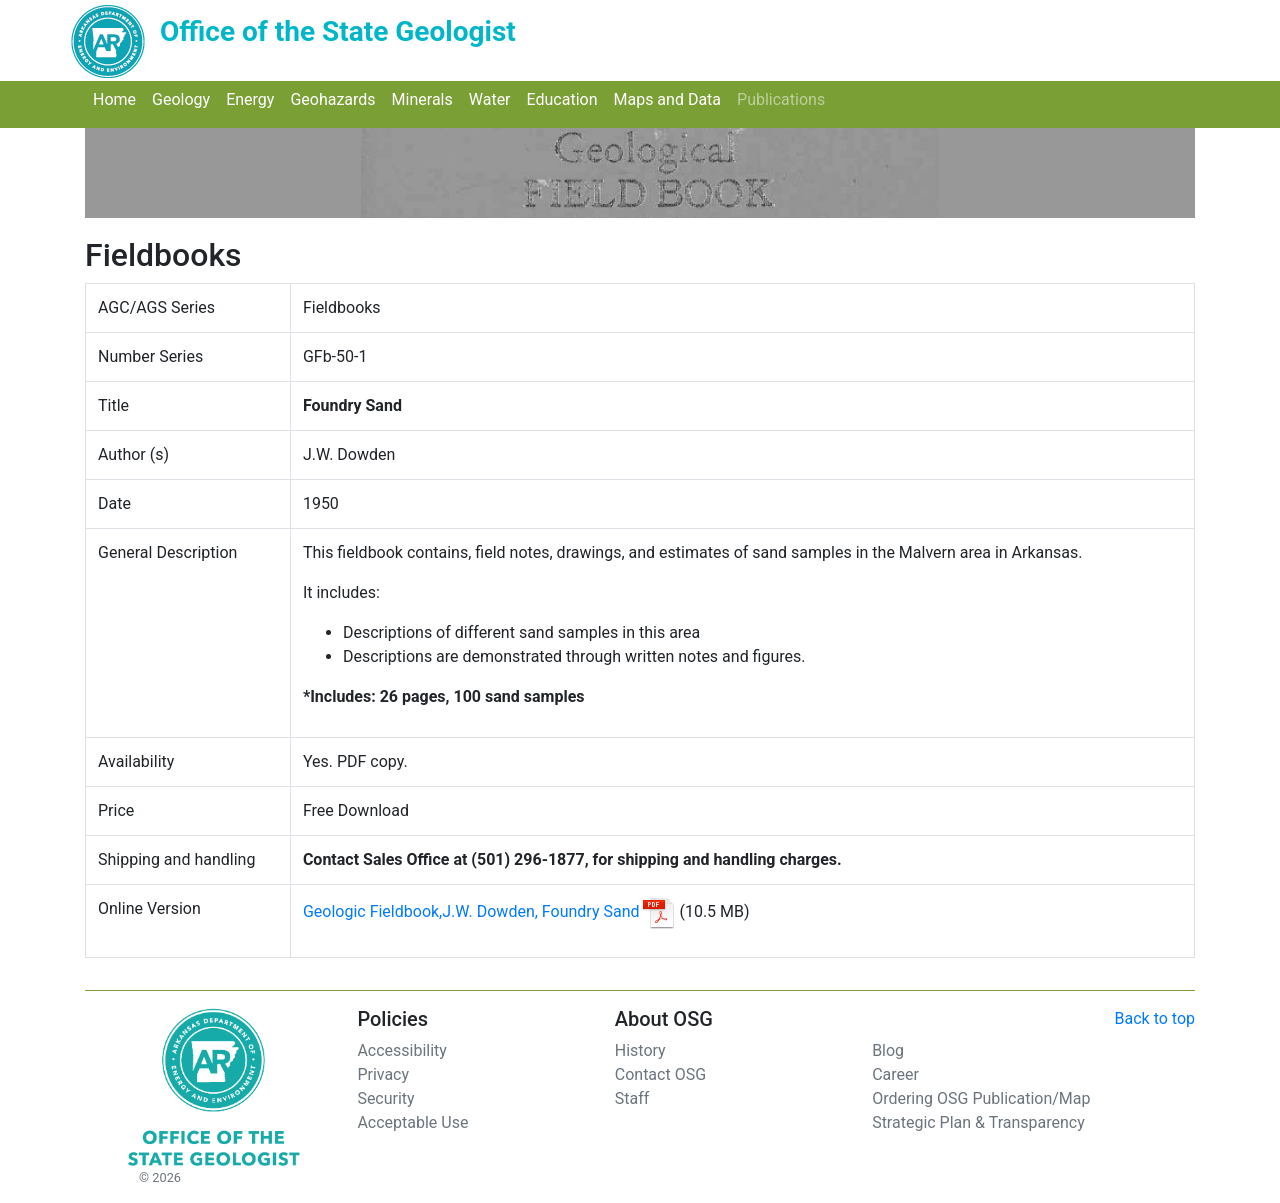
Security (385, 1098)
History (640, 1050)
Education (566, 98)
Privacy (383, 1074)
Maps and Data (671, 98)
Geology (185, 98)
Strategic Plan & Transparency (978, 1122)
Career (895, 1074)
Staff (632, 1098)
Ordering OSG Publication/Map (981, 1098)
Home (118, 98)
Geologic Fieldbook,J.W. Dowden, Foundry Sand (471, 911)
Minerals (426, 98)
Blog (888, 1050)
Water (494, 98)
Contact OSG (660, 1074)
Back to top (1155, 1018)
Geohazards (336, 98)
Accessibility (402, 1050)
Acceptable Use (412, 1122)
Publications (785, 98)
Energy (254, 98)
